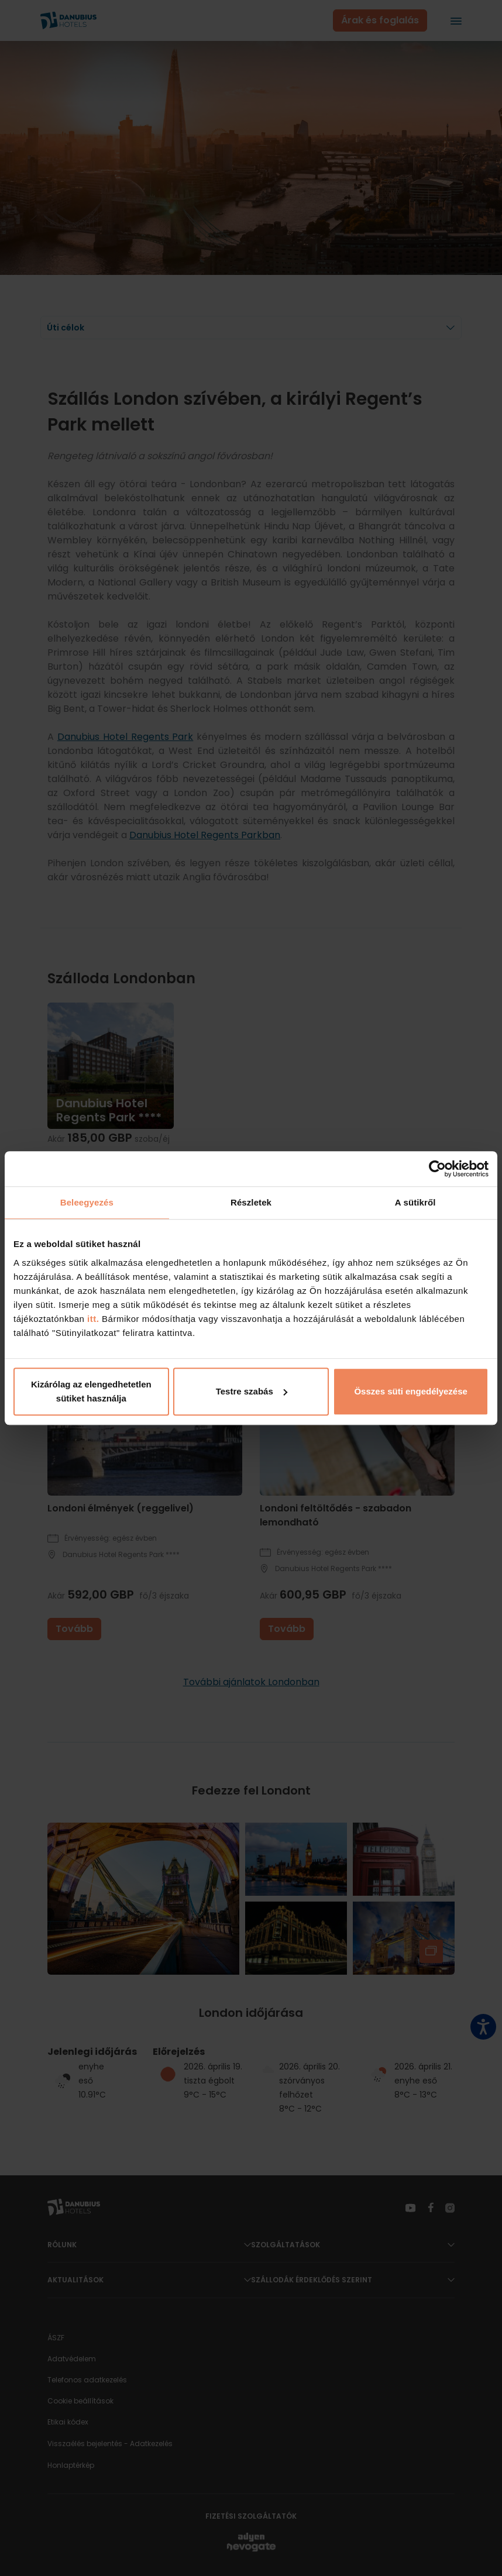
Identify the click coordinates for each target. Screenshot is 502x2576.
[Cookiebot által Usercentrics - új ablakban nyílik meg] (437, 1168)
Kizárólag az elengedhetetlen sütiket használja (91, 1391)
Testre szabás (251, 1391)
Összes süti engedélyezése (410, 1391)
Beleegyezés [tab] (87, 1202)
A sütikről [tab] (415, 1202)
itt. (91, 1319)
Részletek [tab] (251, 1202)
